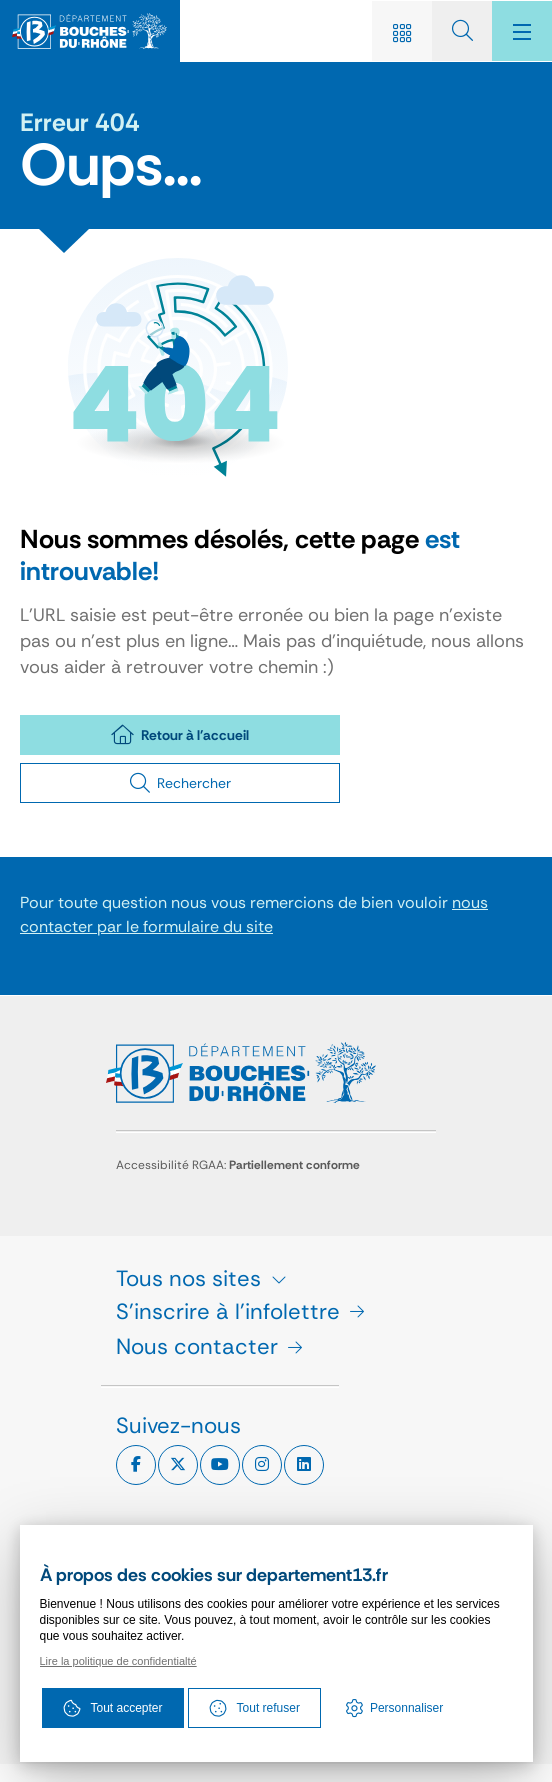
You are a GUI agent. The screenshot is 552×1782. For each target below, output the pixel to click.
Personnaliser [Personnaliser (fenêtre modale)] (406, 1708)
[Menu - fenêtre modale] (522, 31)
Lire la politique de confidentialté (118, 1661)
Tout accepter (113, 1708)
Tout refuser (254, 1708)
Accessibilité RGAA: (238, 1165)
